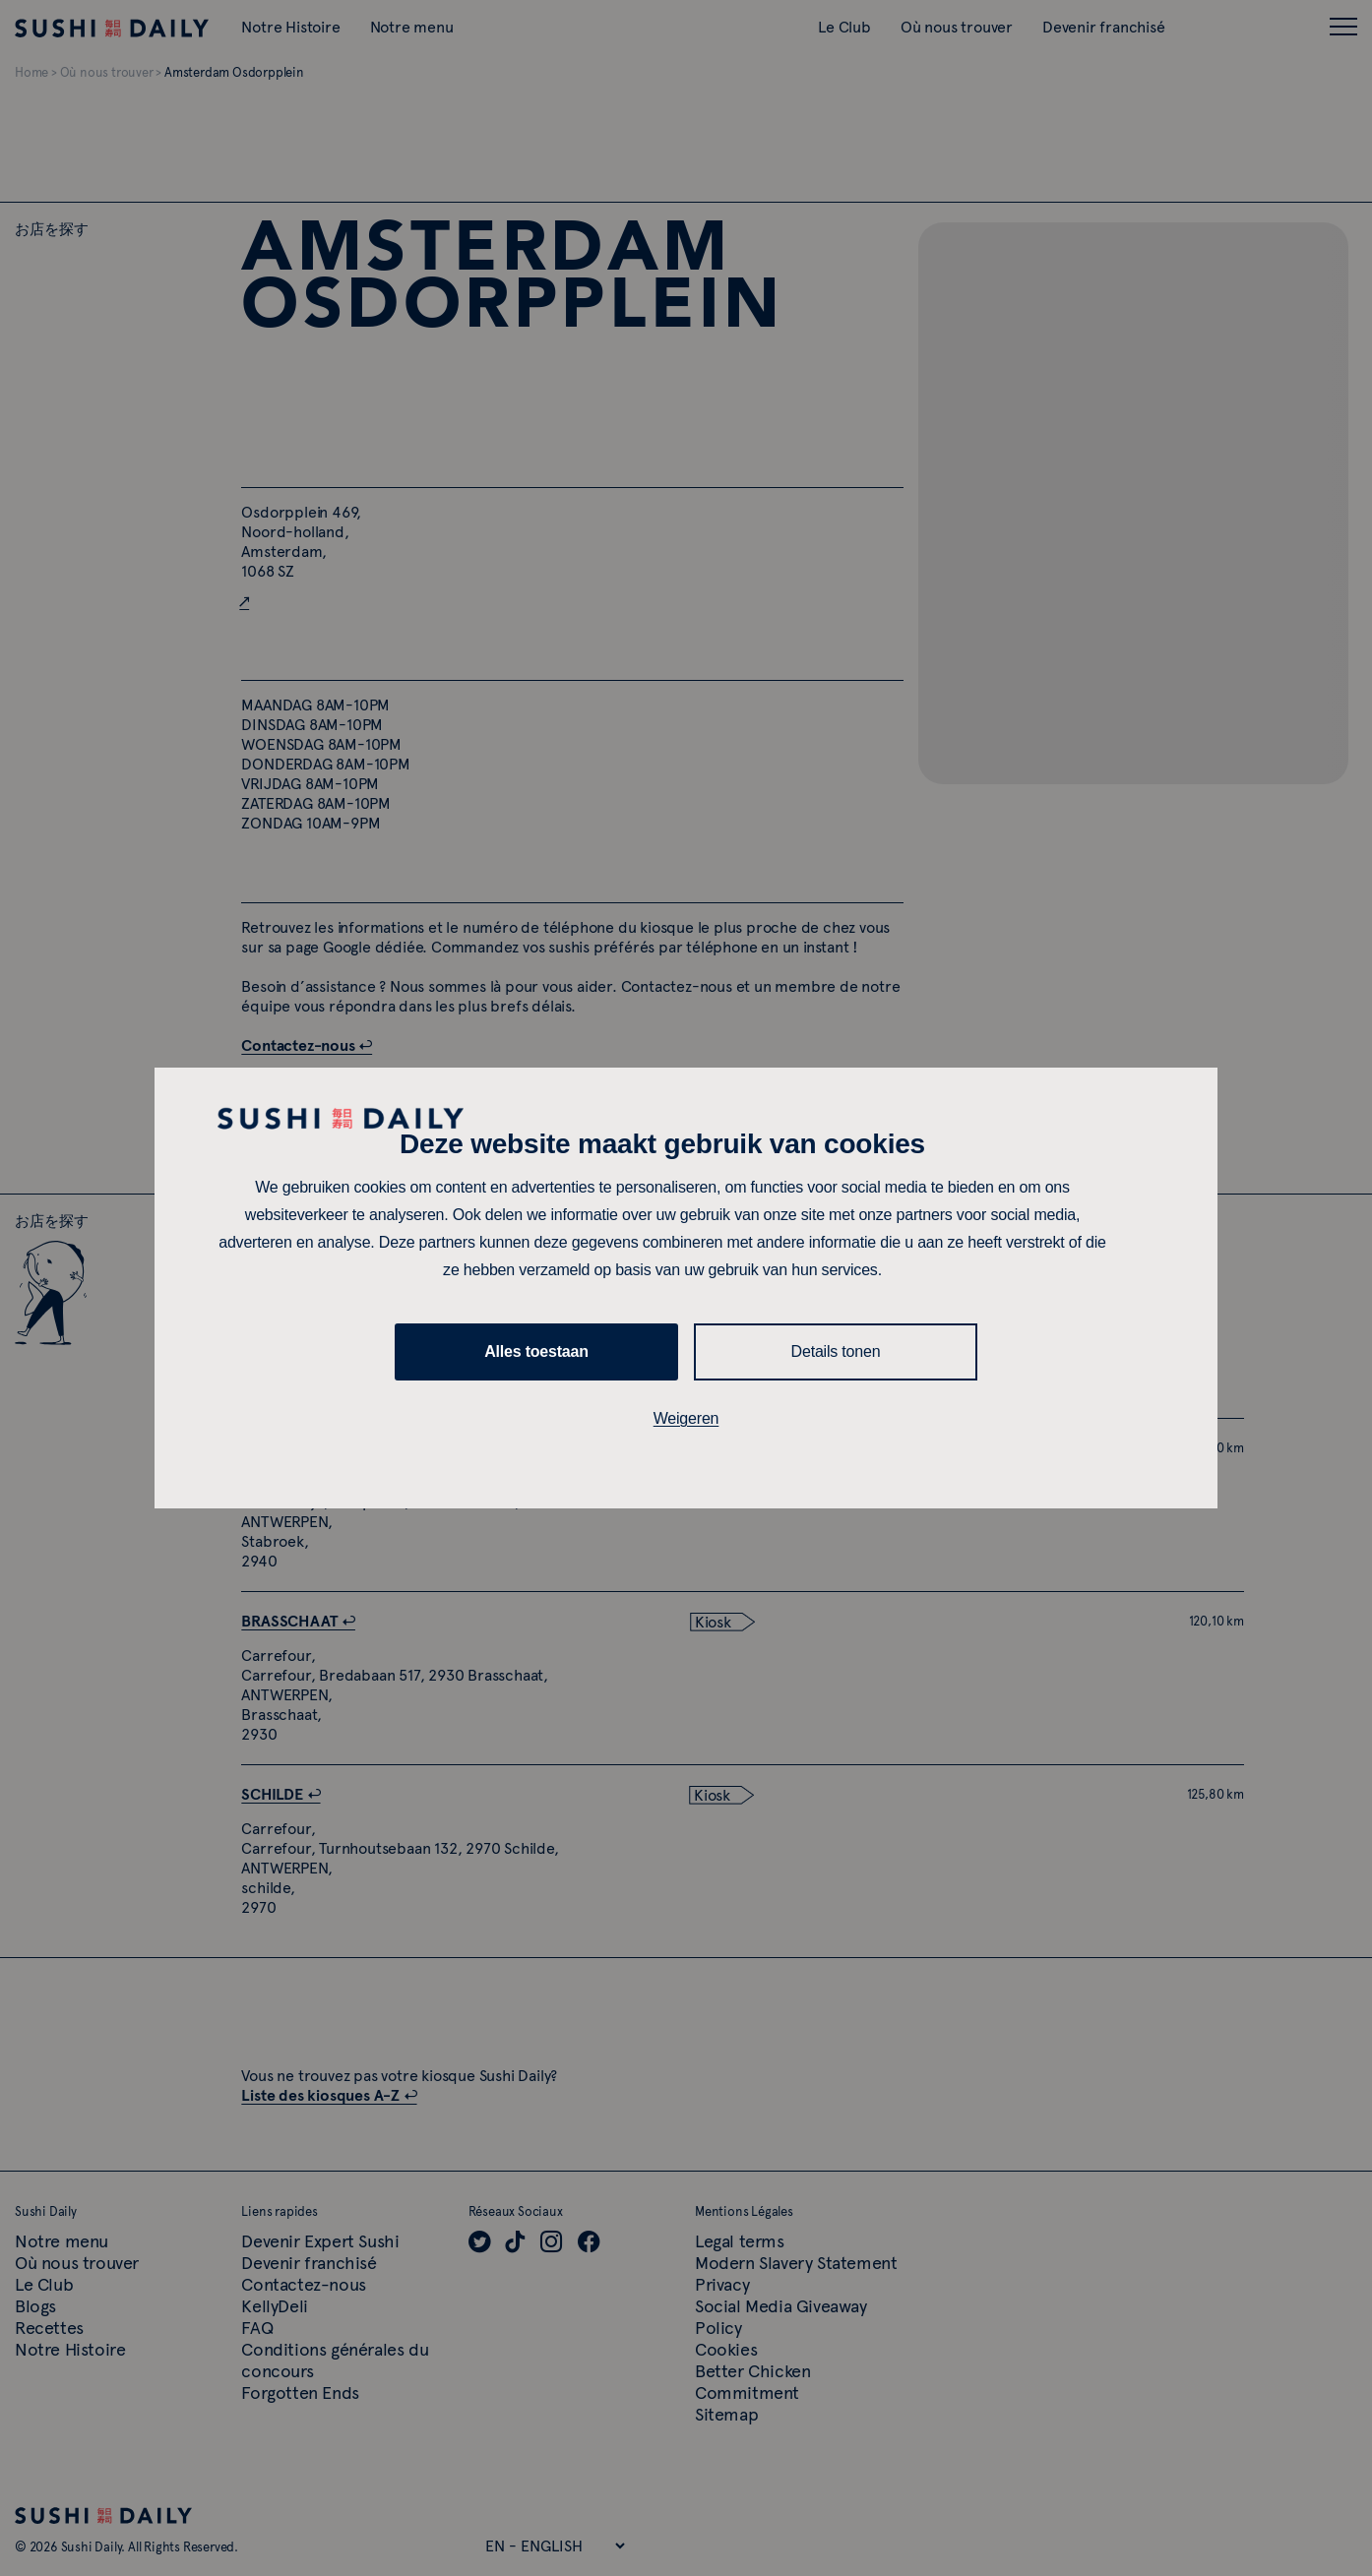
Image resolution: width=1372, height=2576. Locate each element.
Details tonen (836, 1351)
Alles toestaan (536, 1351)
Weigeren (686, 1418)
